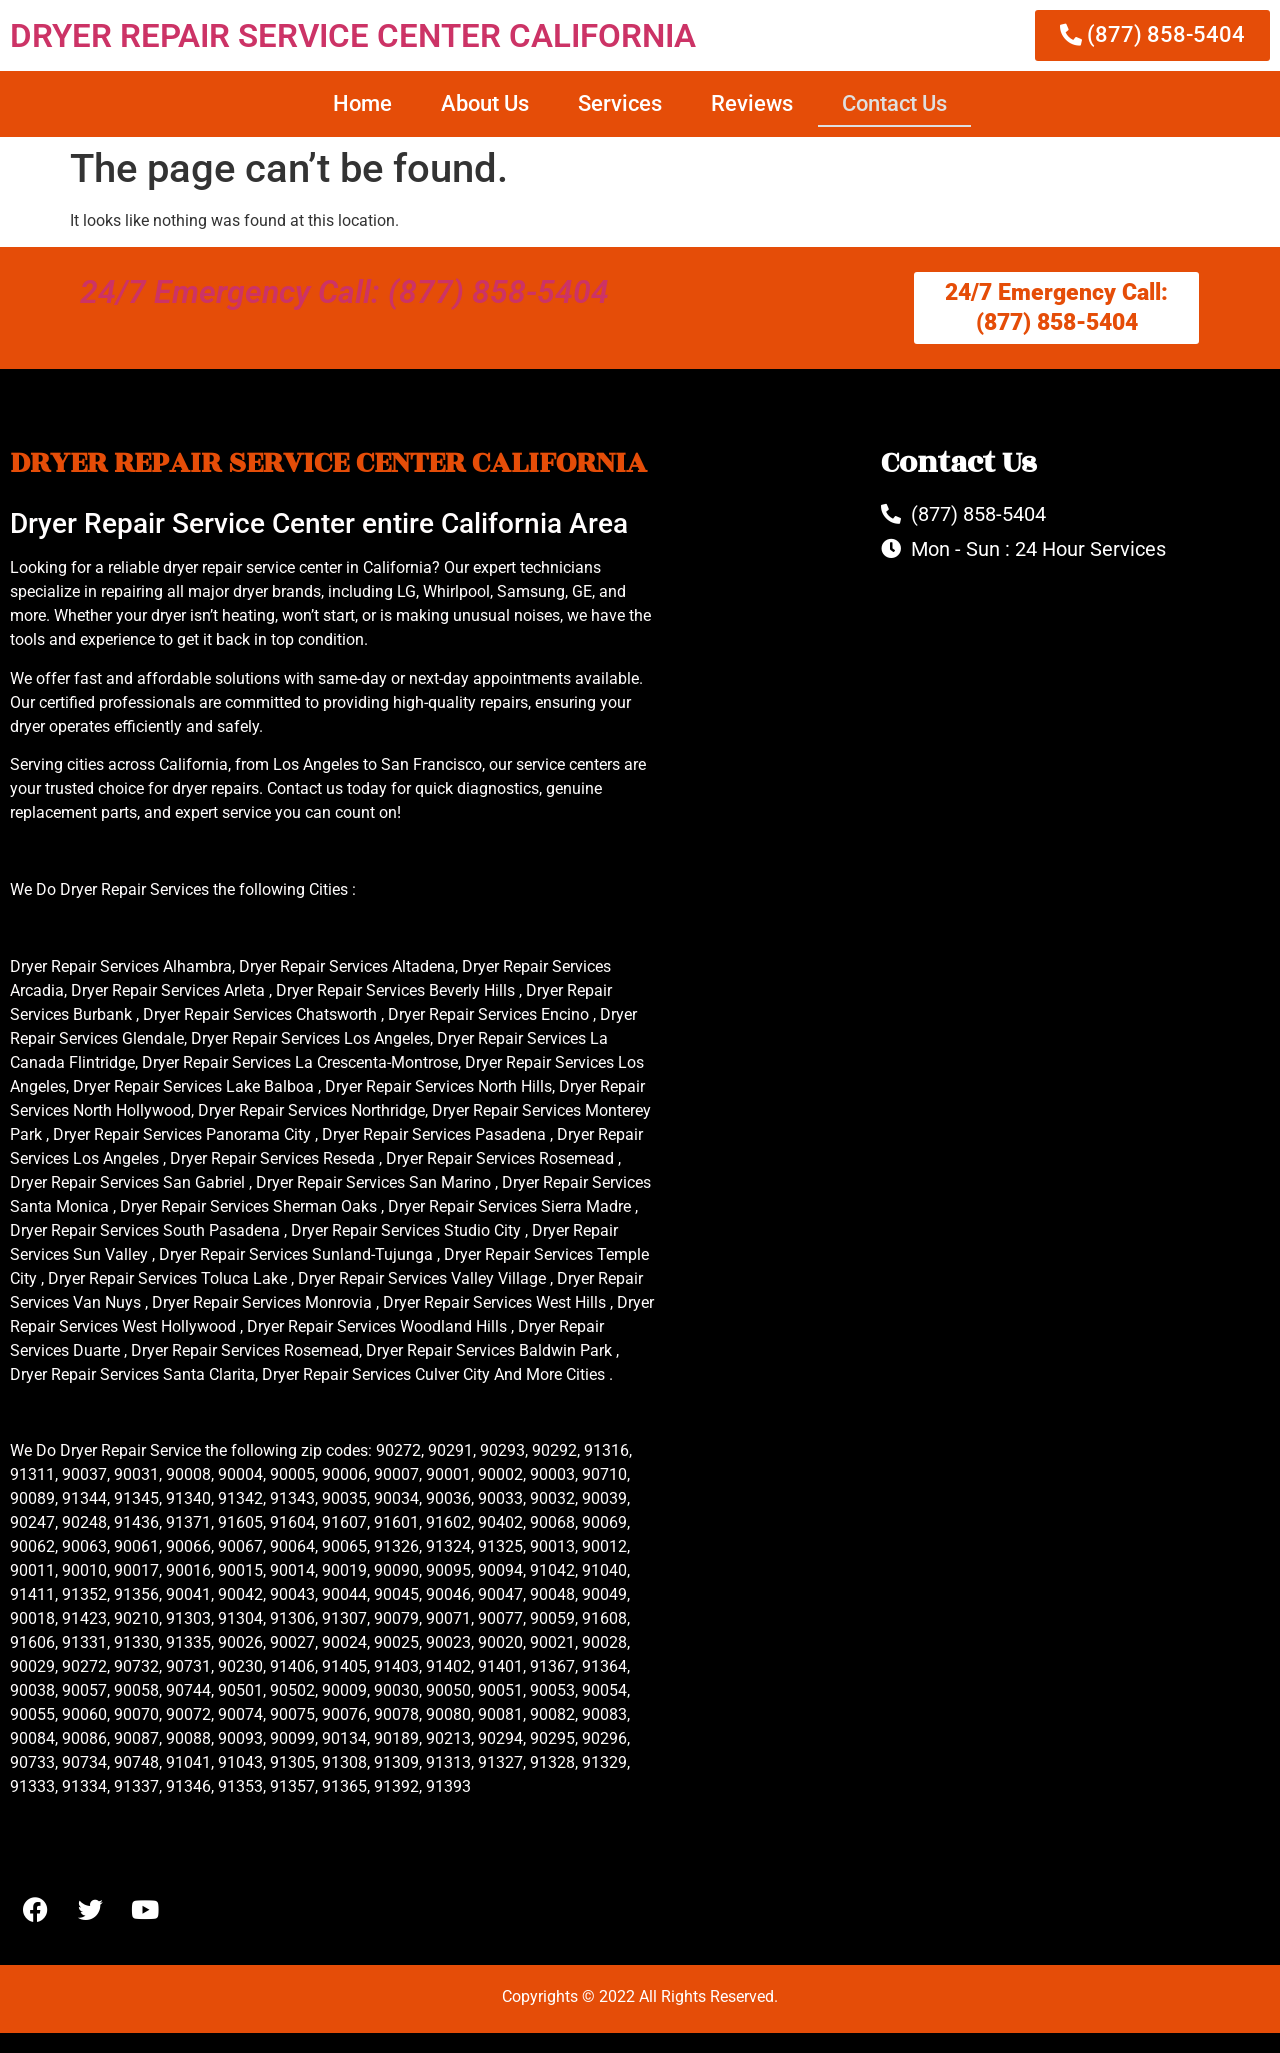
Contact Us (894, 103)
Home (362, 103)
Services (620, 103)
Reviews (752, 103)
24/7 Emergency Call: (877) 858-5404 (344, 292)
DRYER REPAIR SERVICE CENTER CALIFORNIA (353, 35)
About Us (485, 103)
